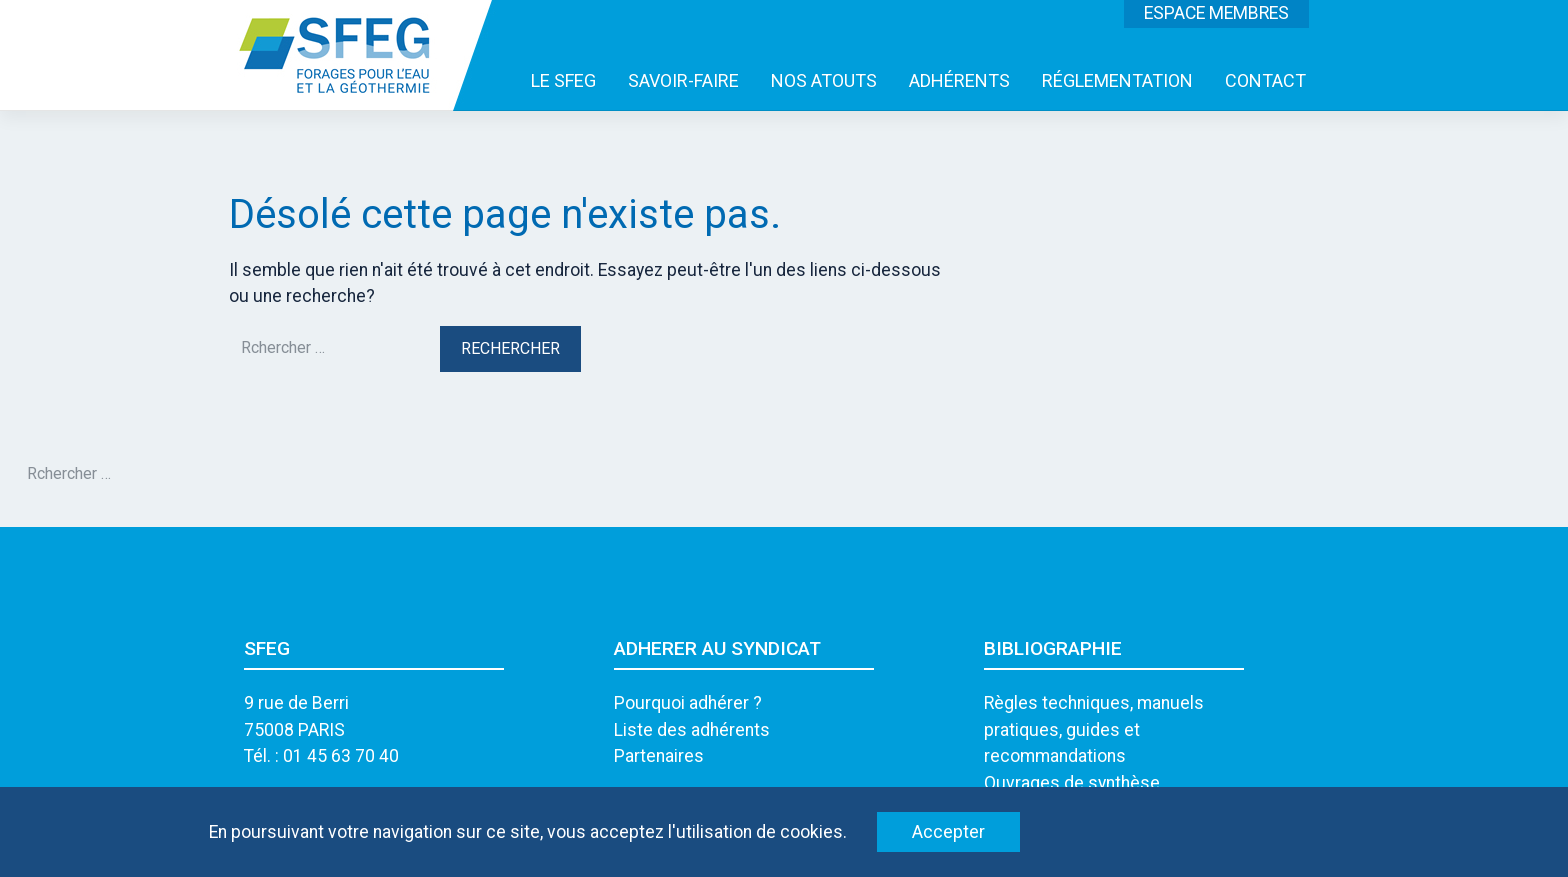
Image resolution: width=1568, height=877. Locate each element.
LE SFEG (563, 80)
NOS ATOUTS (824, 80)
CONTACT (1265, 80)
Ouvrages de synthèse (1072, 783)
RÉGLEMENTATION (1117, 80)
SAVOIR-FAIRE (683, 80)
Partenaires (659, 756)
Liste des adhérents (692, 730)
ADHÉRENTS (959, 80)
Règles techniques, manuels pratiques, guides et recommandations (1094, 729)
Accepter (948, 832)
